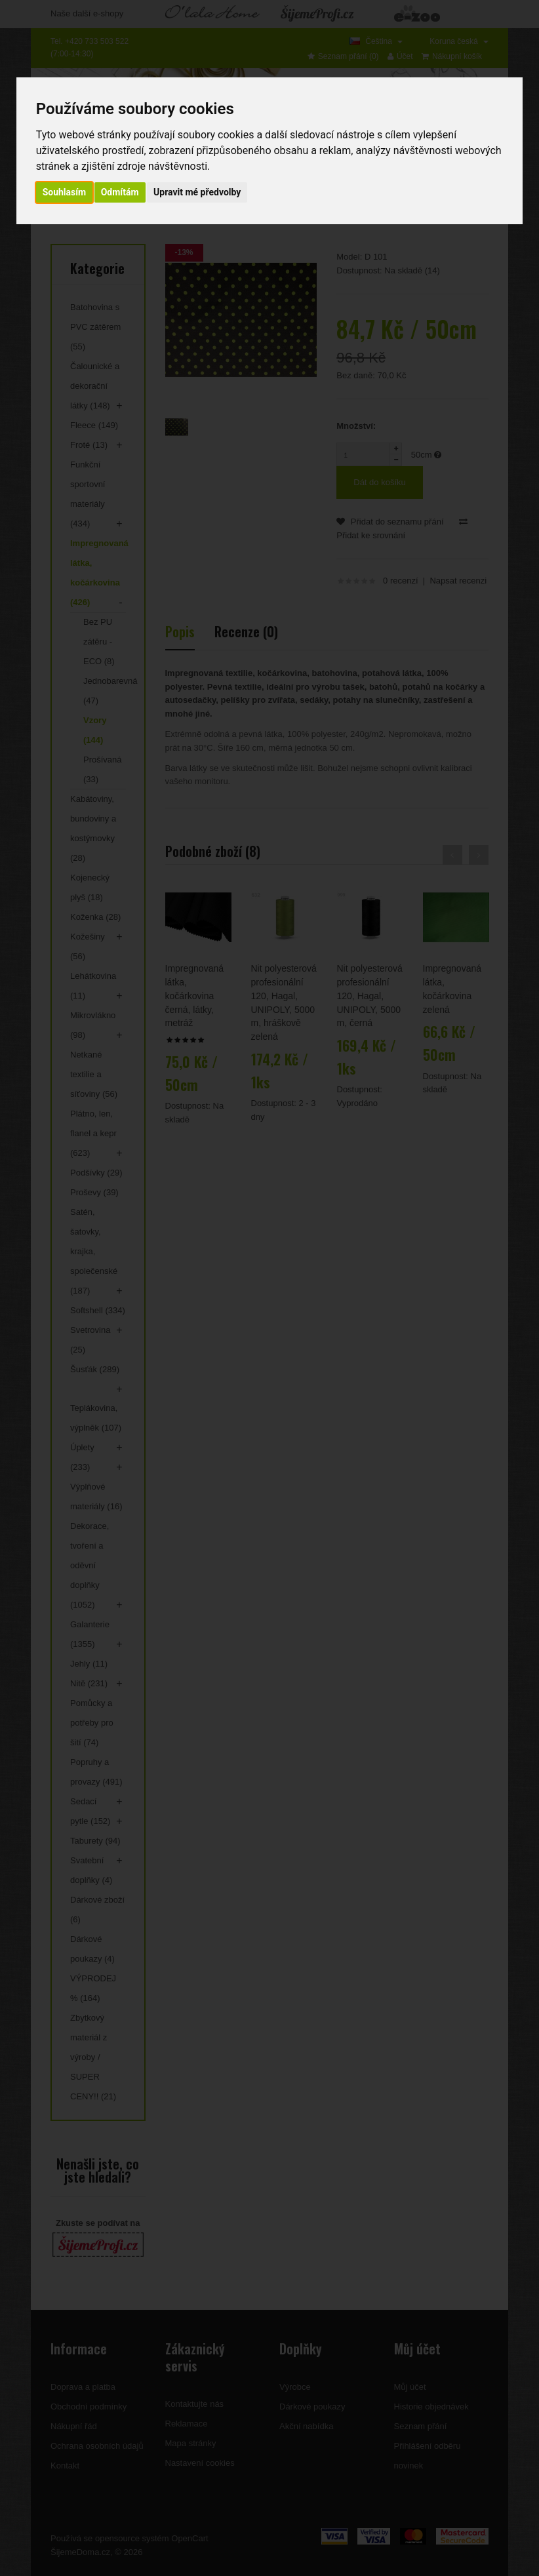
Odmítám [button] (120, 192)
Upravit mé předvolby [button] (197, 192)
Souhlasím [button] (65, 192)
